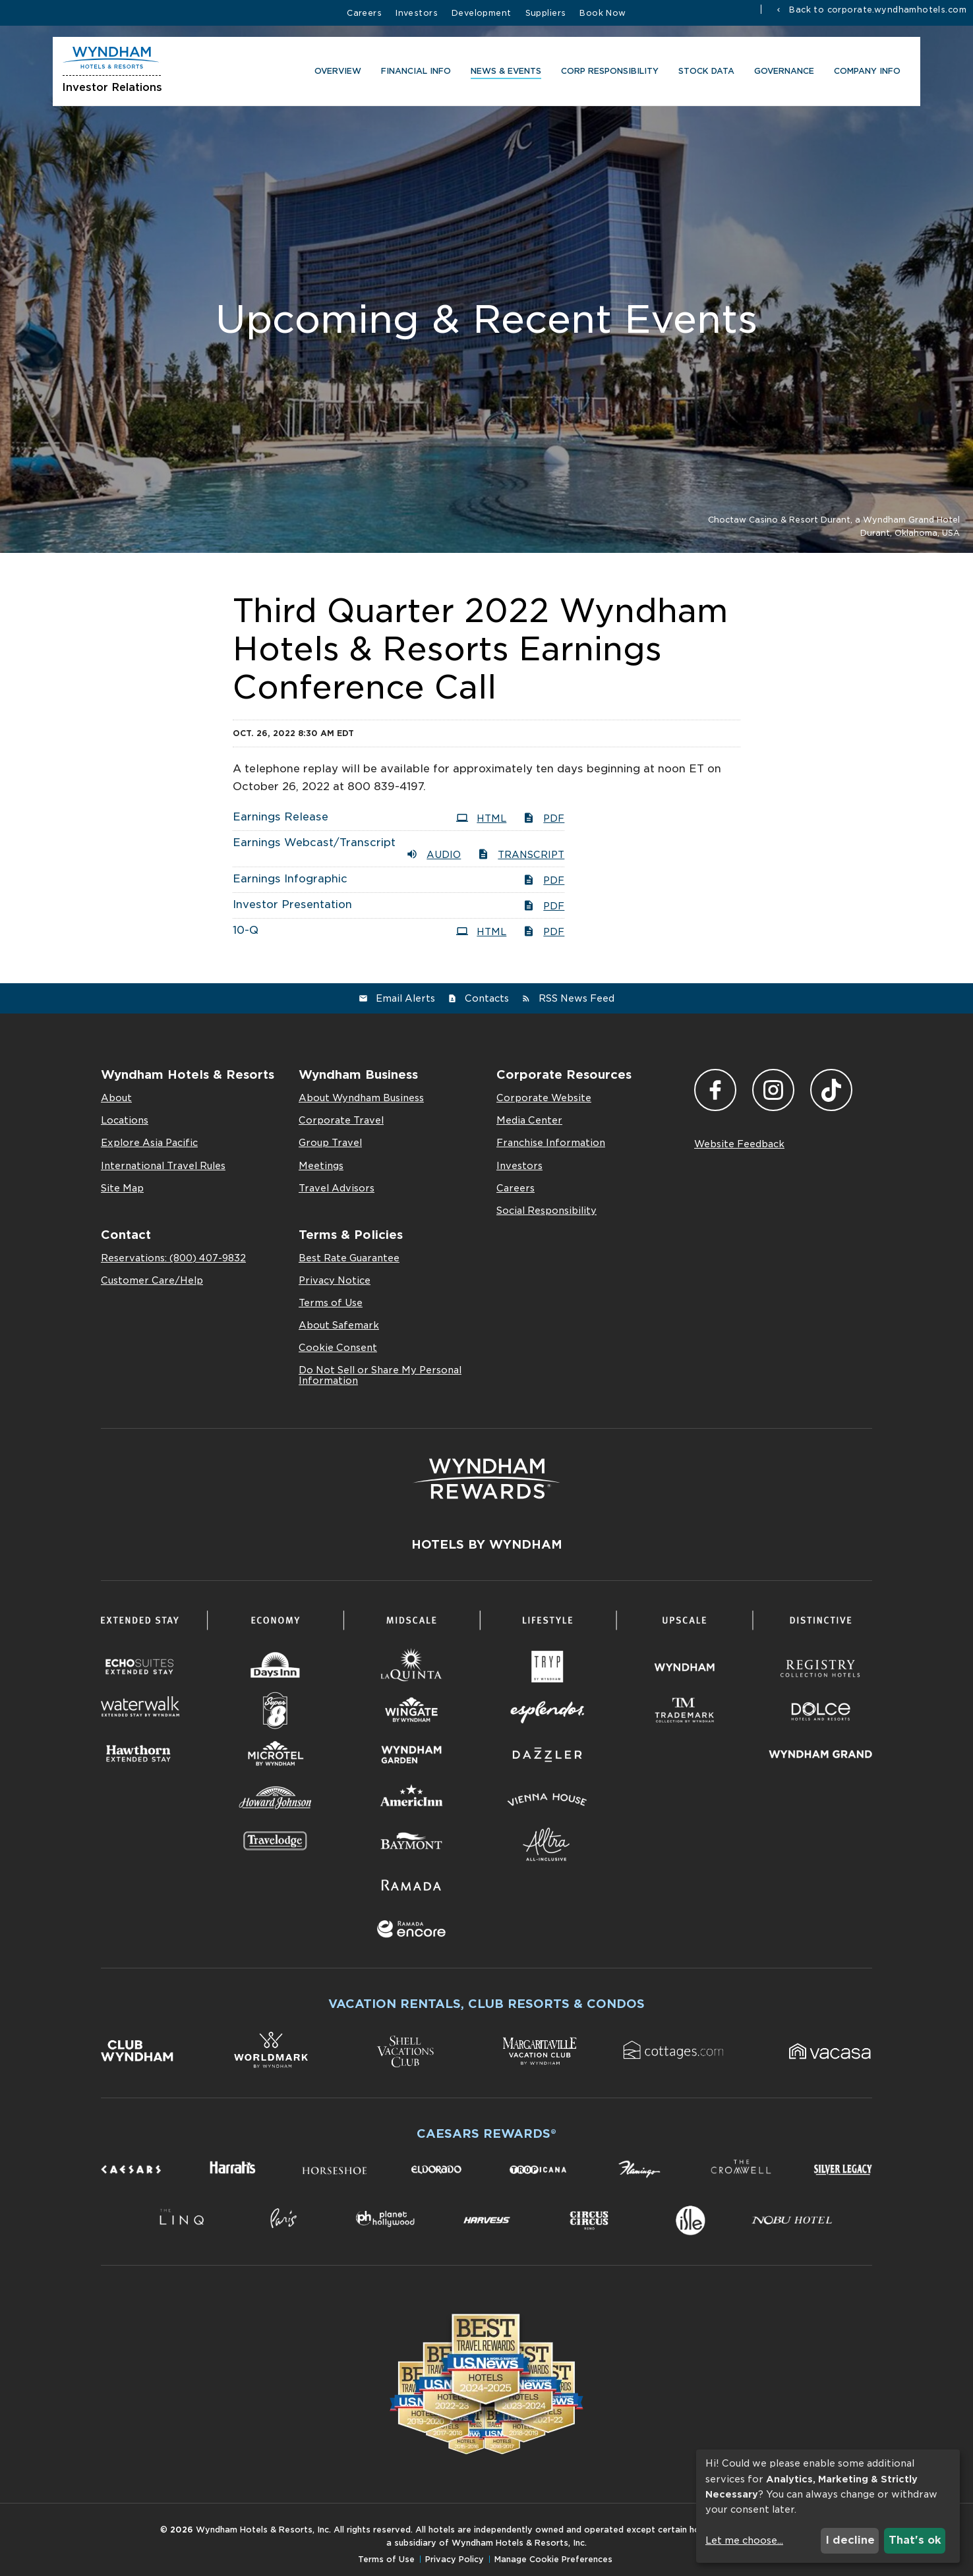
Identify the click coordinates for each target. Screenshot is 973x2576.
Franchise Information (550, 1142)
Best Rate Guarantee (349, 1258)
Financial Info (413, 73)
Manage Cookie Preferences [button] (553, 2559)
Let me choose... (744, 2540)
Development (482, 13)
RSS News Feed (576, 998)
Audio (433, 854)
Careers (364, 13)
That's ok (915, 2540)
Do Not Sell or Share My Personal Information (380, 1375)
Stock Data (703, 73)
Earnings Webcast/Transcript (314, 842)
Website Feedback (739, 1144)
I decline (850, 2540)
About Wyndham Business (361, 1098)
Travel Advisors (336, 1188)
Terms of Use (331, 1303)
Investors (417, 13)
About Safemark (339, 1325)
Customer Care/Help (152, 1280)
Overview (334, 73)
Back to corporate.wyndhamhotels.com (876, 9)
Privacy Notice (334, 1280)
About (116, 1098)
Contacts (487, 998)
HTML (481, 818)
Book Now (602, 13)
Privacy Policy (454, 2559)
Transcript (520, 854)
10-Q (245, 930)
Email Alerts (405, 998)
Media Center (529, 1120)
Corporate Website (543, 1098)
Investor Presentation (292, 904)
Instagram (773, 1090)
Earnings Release (280, 817)
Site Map (122, 1188)
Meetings (321, 1165)
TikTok (831, 1090)
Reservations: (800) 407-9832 (173, 1258)
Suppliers (545, 13)
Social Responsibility (546, 1210)
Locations (124, 1120)
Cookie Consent (338, 1347)
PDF (543, 818)
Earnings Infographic (290, 879)
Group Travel (330, 1142)
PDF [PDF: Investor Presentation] (543, 905)
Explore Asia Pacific (149, 1142)
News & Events (502, 73)
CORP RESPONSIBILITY (606, 73)
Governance (781, 73)
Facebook (715, 1090)
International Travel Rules (163, 1165)
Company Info (864, 73)
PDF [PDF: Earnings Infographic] (543, 880)
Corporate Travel (341, 1120)
